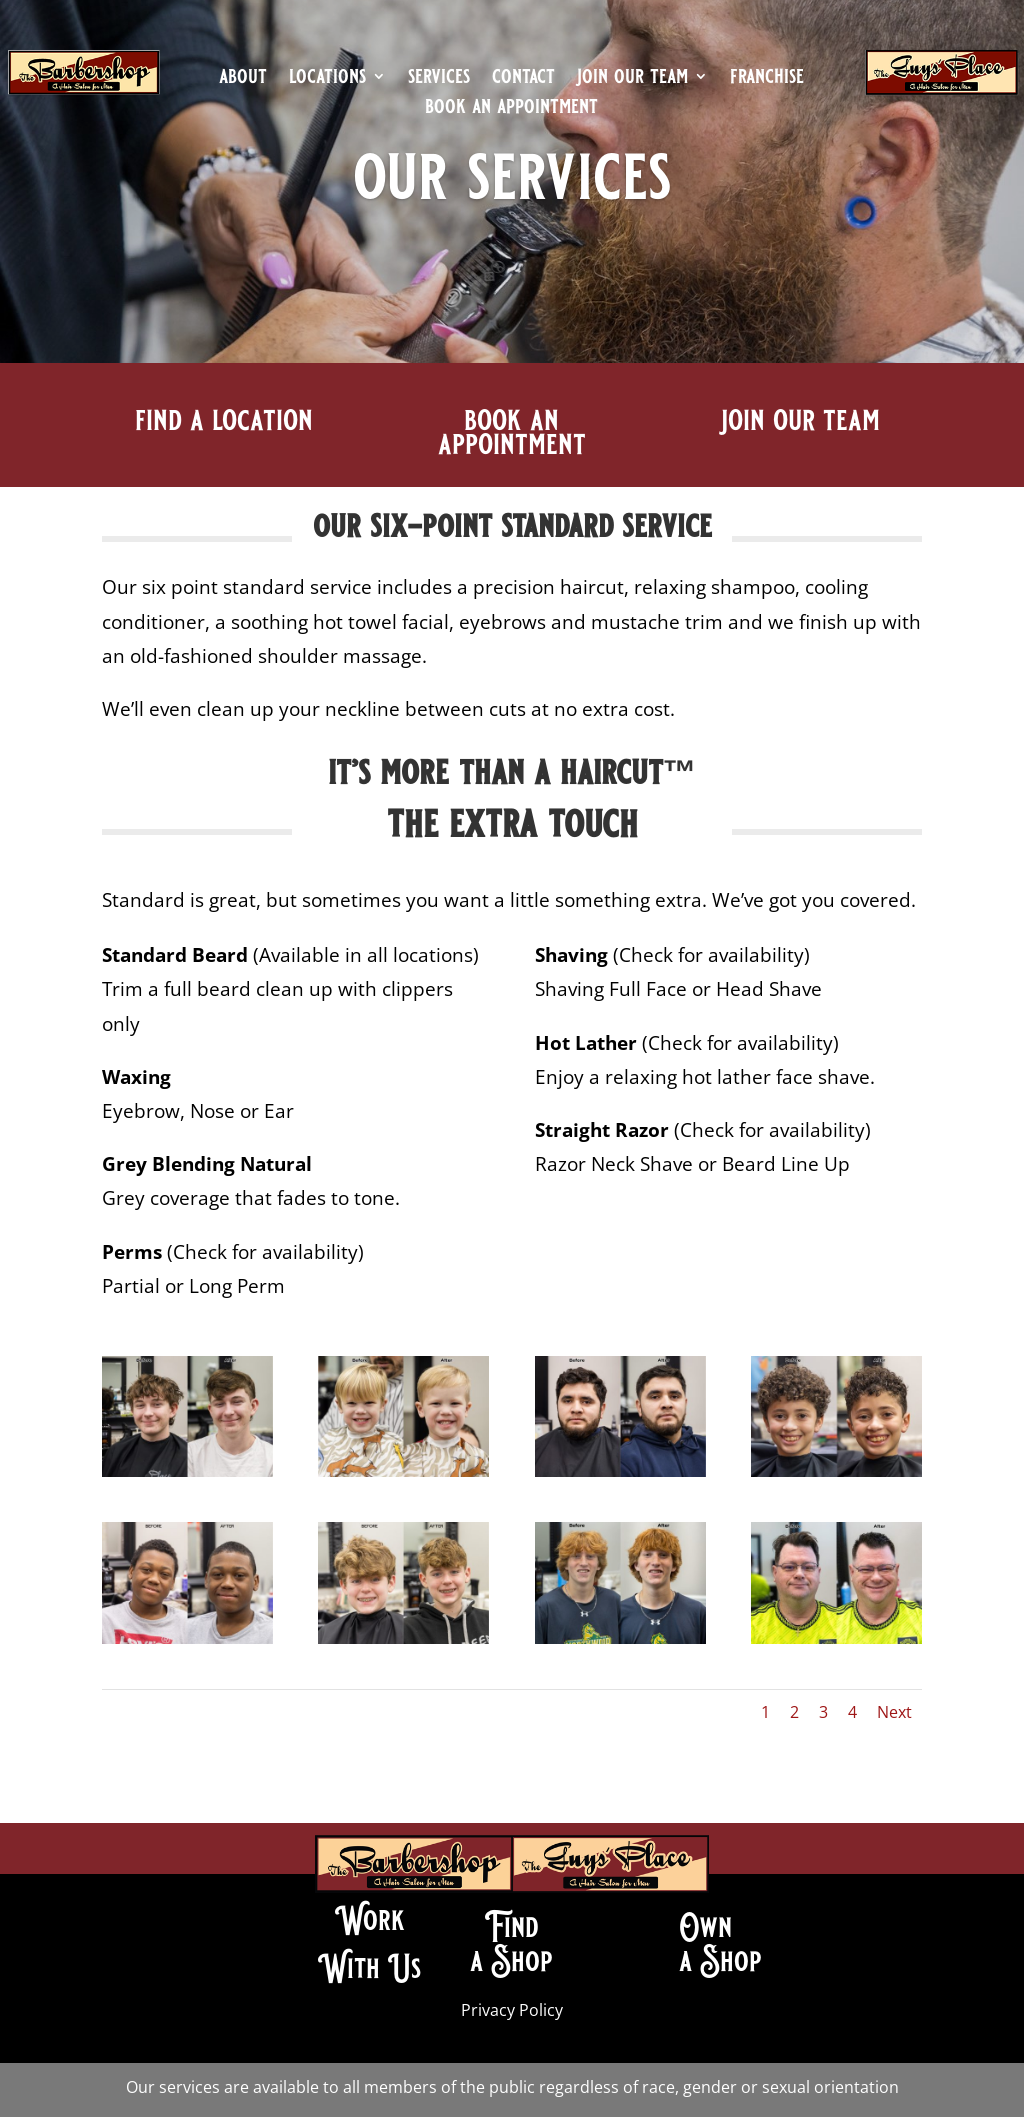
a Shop (511, 1961)
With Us (369, 1968)
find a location (224, 420)
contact (523, 79)
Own (705, 1927)
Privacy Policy (512, 2010)
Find (511, 1927)
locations (327, 79)
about (243, 79)
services (439, 79)
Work (370, 1920)
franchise (767, 79)
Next (894, 1712)
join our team (632, 79)
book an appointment (511, 109)
